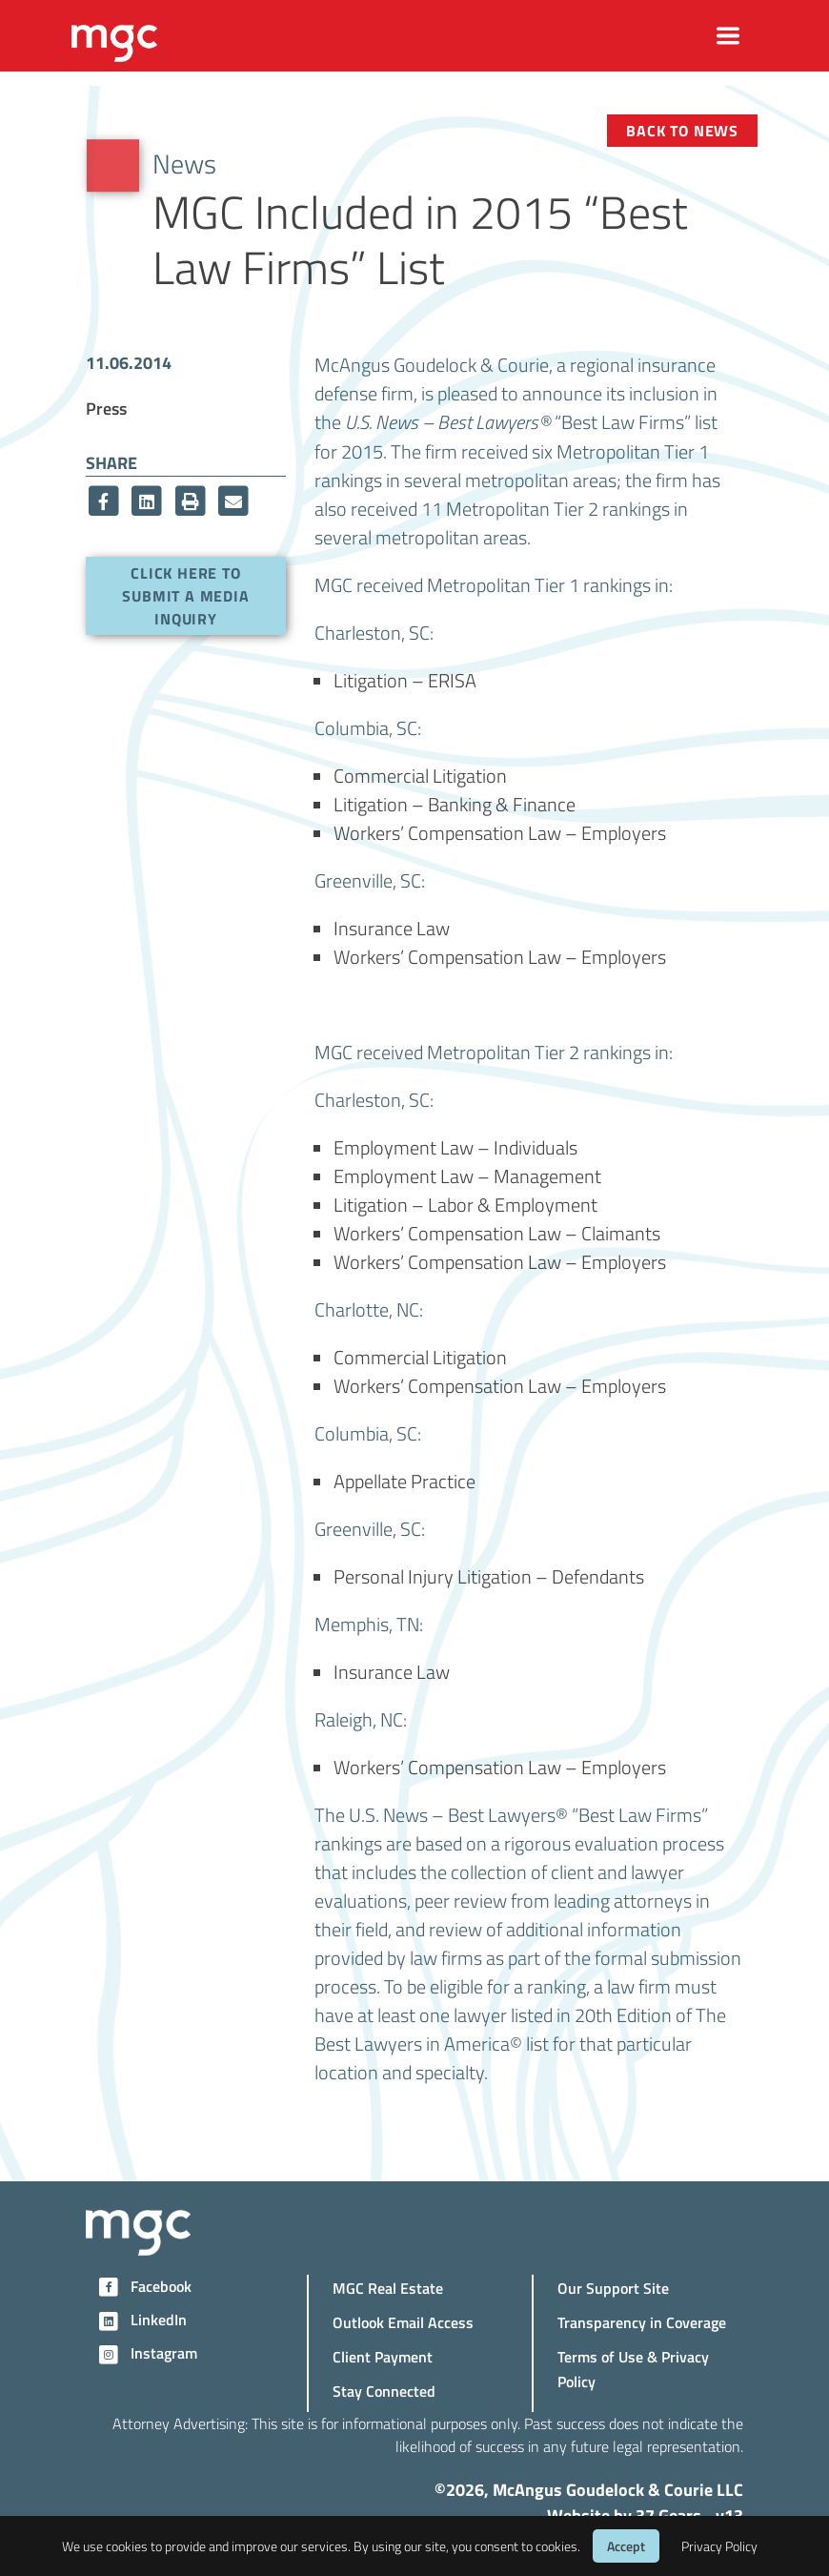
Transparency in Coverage (641, 2322)
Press (106, 407)
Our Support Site (613, 2288)
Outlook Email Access (403, 2322)
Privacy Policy (719, 2546)
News (184, 163)
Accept (626, 2546)
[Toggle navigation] (728, 36)
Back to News (682, 130)
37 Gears (668, 2515)
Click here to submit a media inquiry (185, 595)
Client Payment (383, 2356)
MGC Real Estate (388, 2288)
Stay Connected (384, 2391)
